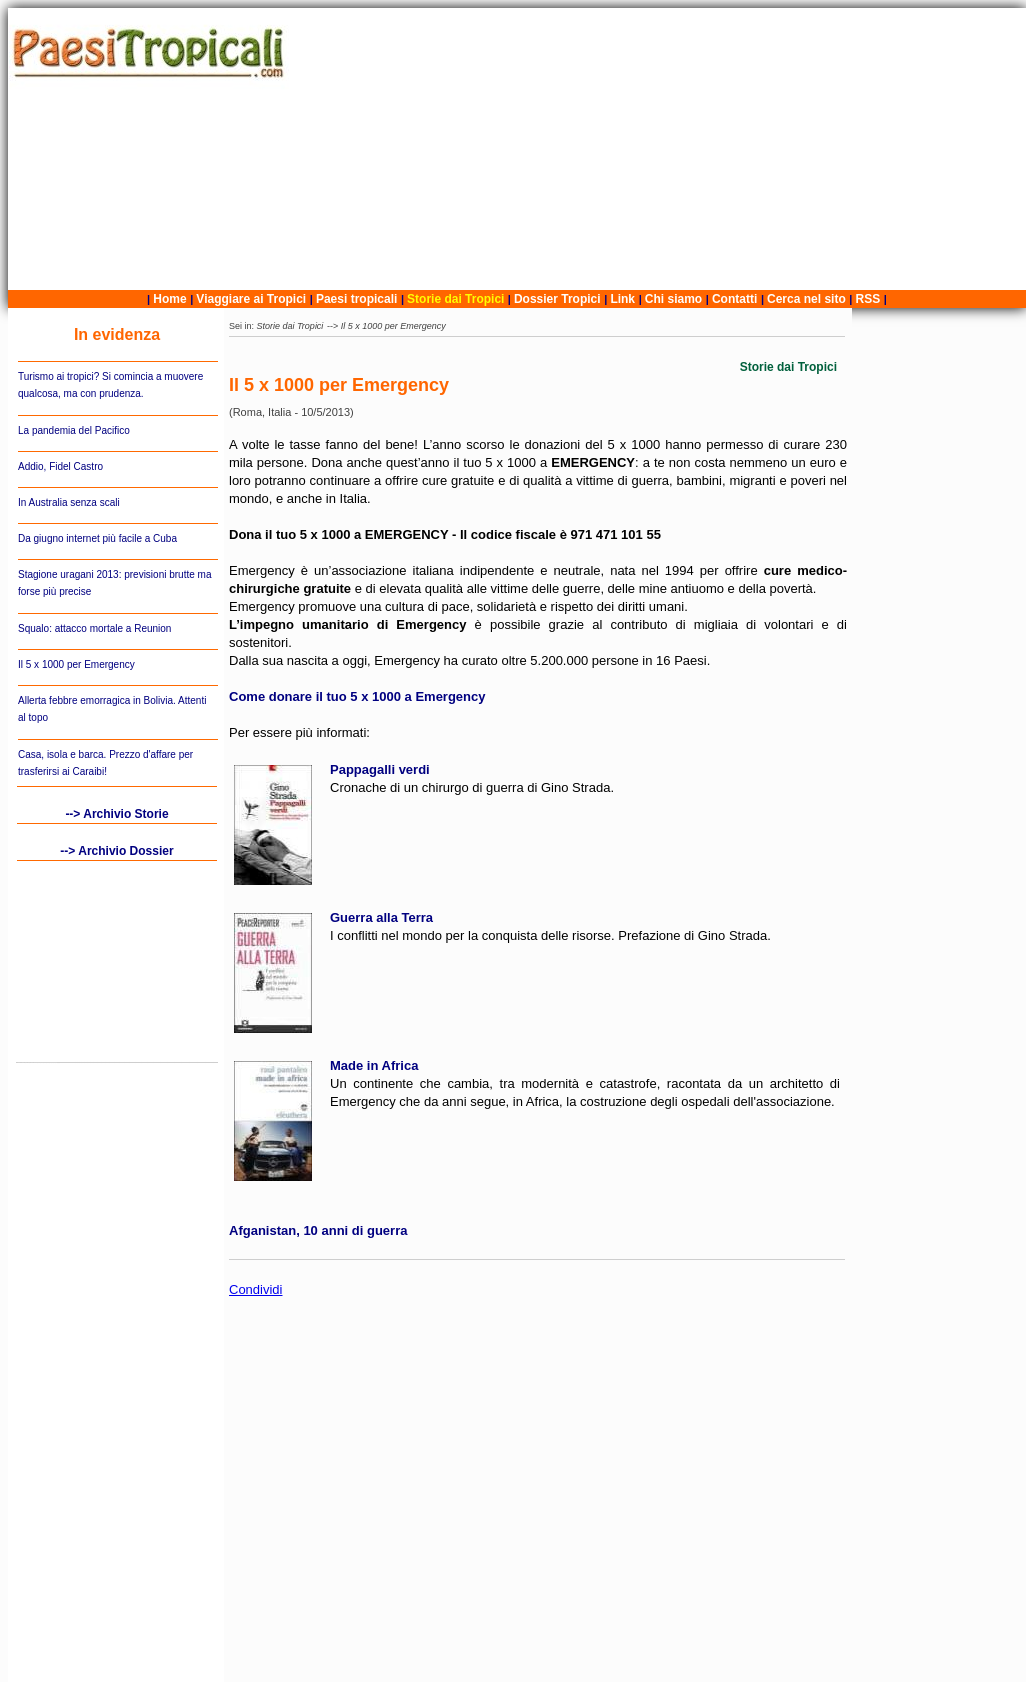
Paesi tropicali (356, 299)
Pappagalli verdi (380, 769)
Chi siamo (673, 299)
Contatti (734, 299)
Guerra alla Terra (381, 917)
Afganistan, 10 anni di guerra (318, 1230)
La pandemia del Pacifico (74, 430)
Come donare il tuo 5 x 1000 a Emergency (357, 696)
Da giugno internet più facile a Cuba (97, 538)
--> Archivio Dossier (116, 851)
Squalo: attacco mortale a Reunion (94, 628)
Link (622, 299)
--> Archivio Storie (116, 814)
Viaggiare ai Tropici (251, 299)
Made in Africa (374, 1065)
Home (169, 299)
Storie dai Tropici (457, 299)
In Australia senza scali (69, 502)
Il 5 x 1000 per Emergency (76, 664)
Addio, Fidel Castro (60, 466)
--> (334, 326)
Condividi (255, 1289)
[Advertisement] (660, 149)
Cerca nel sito (806, 299)
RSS (868, 299)
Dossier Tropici (557, 299)
